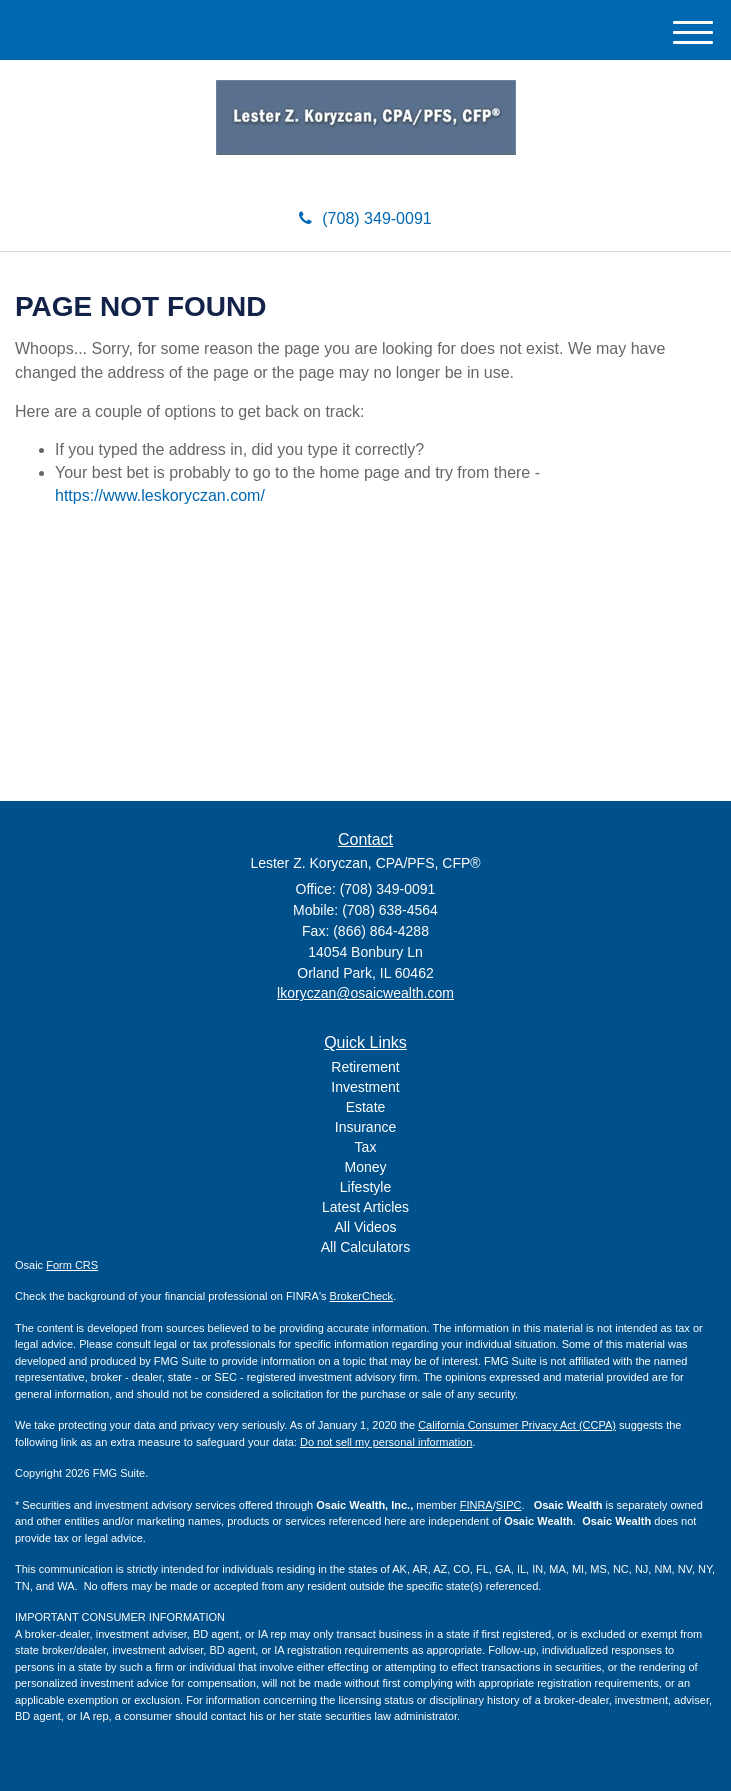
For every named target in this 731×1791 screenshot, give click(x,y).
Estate (366, 1107)
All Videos (365, 1227)
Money (365, 1167)
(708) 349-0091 (365, 218)
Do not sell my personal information (386, 1442)
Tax (366, 1147)
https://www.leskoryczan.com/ (160, 495)
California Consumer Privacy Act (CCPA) (517, 1425)
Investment (365, 1087)
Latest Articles (365, 1207)
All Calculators (365, 1247)
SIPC (509, 1505)
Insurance (365, 1127)
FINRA (476, 1505)
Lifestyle (365, 1187)
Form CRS (72, 1265)
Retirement (365, 1067)
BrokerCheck (362, 1296)
